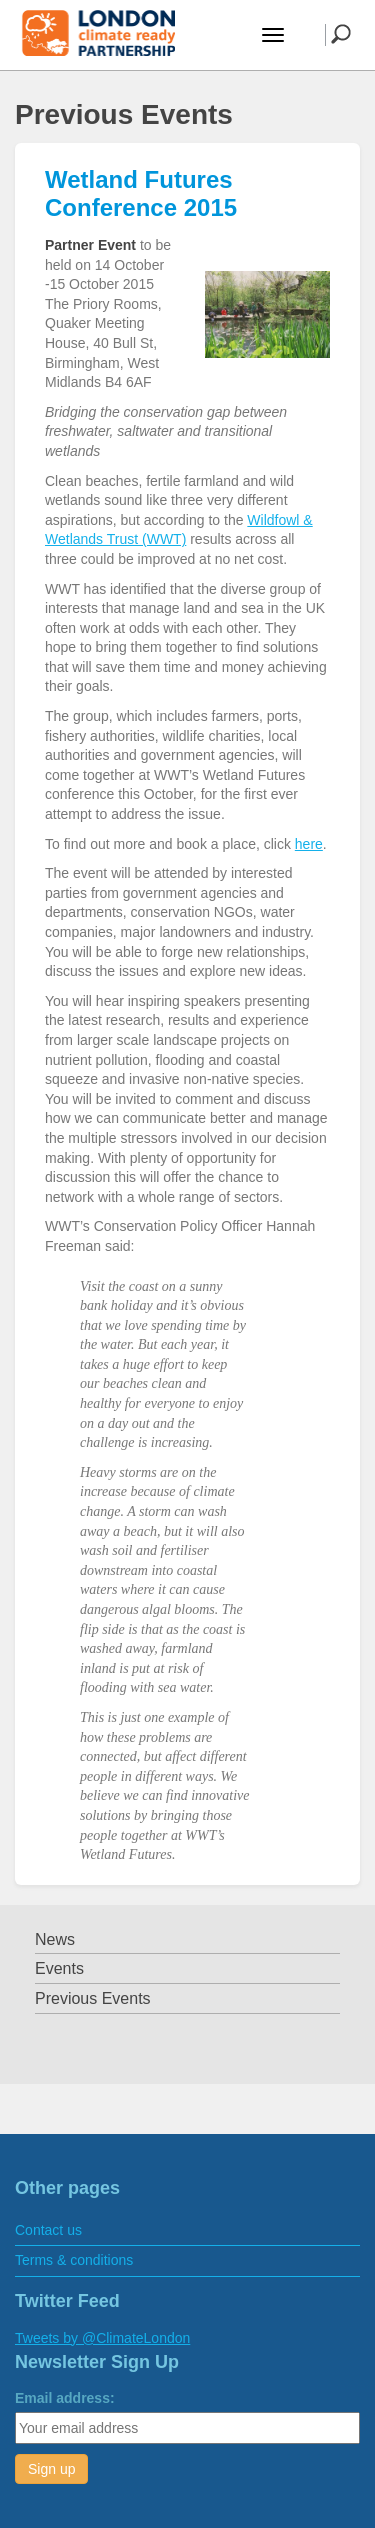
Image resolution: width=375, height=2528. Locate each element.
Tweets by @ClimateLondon (102, 2338)
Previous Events (93, 1998)
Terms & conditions (74, 2260)
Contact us (48, 2230)
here (309, 844)
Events (59, 1968)
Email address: (65, 2398)
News (55, 1939)
